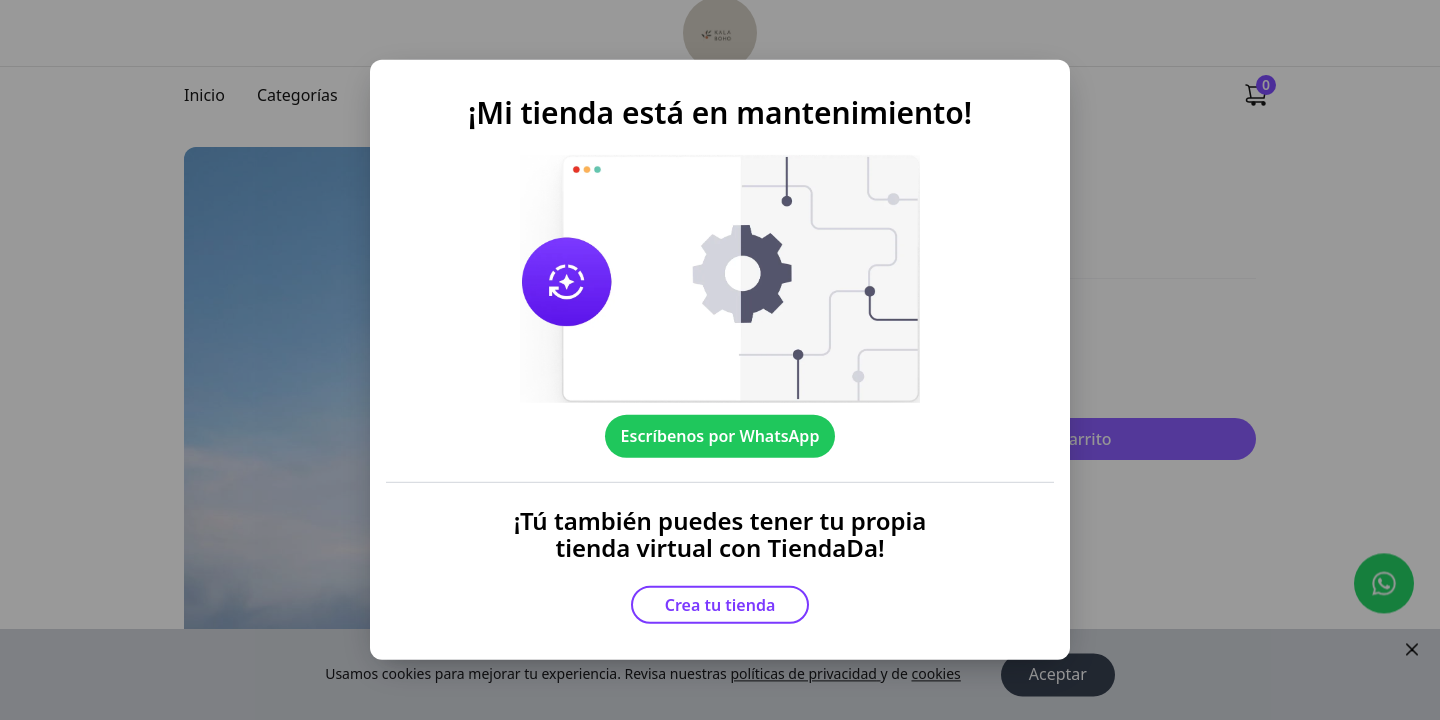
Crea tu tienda (720, 605)
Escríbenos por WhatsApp (720, 436)
